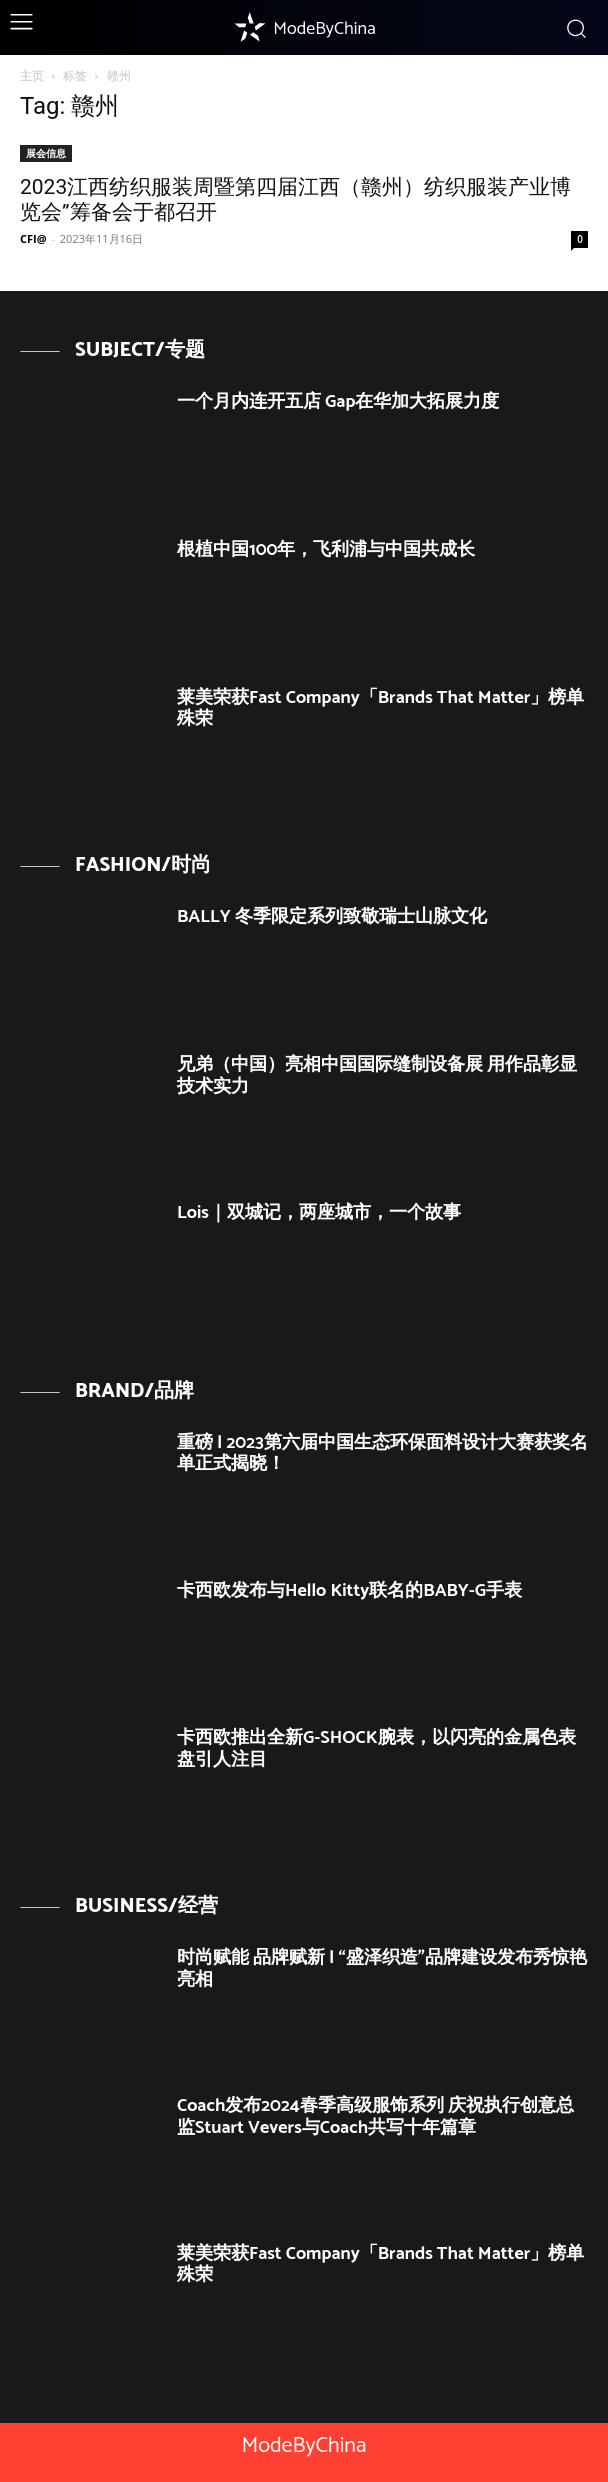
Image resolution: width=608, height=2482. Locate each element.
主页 (32, 75)
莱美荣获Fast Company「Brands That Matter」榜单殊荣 (380, 709)
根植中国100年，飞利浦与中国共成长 (326, 550)
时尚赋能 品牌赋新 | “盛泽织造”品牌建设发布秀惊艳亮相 (382, 1969)
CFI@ (33, 238)
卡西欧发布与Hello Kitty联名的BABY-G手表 (349, 1591)
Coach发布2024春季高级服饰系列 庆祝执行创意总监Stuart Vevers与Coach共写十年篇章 (375, 2117)
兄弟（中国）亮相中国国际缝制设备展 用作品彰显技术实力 (377, 1076)
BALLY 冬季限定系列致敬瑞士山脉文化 (332, 917)
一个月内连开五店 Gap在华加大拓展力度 (338, 402)
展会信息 (46, 153)
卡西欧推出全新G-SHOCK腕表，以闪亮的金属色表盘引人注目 (376, 1749)
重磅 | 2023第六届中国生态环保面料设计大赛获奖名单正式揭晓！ (382, 1454)
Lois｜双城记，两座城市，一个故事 (319, 1213)
